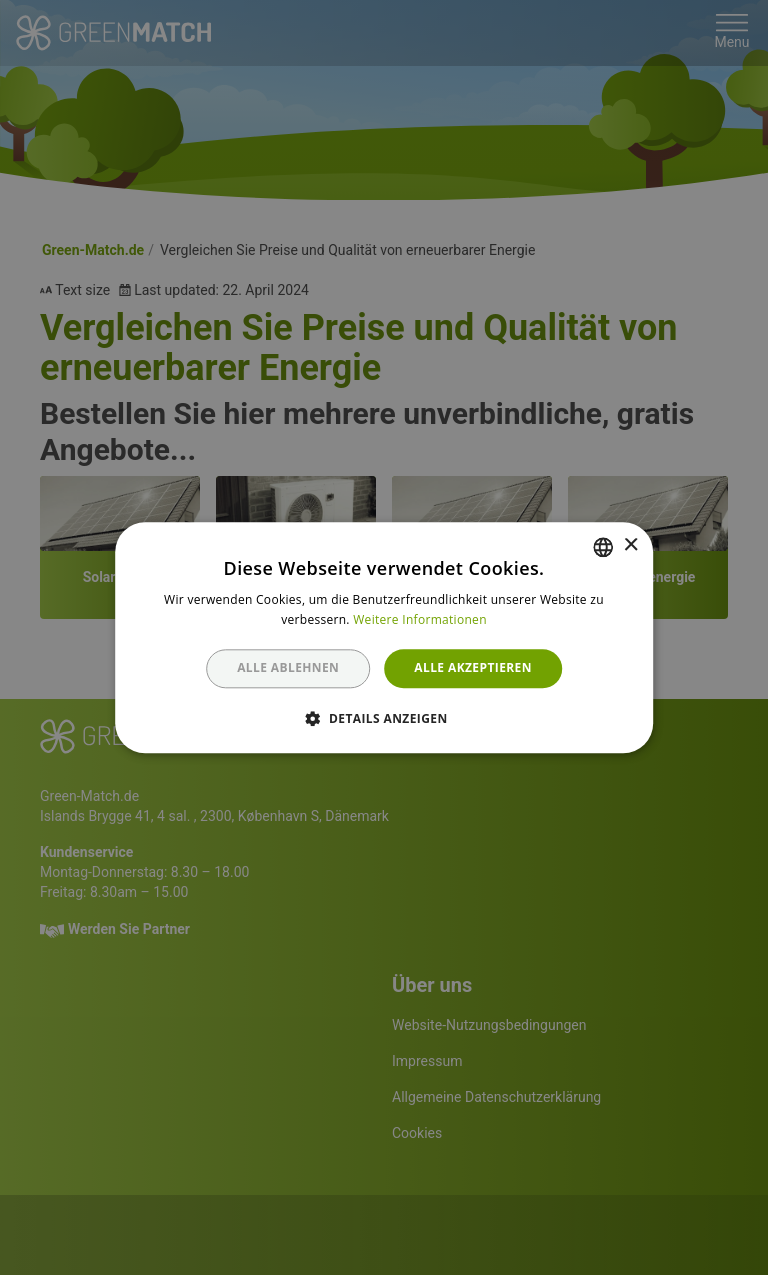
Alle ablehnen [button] (288, 668)
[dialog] (384, 637)
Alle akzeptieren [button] (473, 668)
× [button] (630, 545)
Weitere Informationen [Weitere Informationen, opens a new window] (420, 619)
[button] (383, 718)
